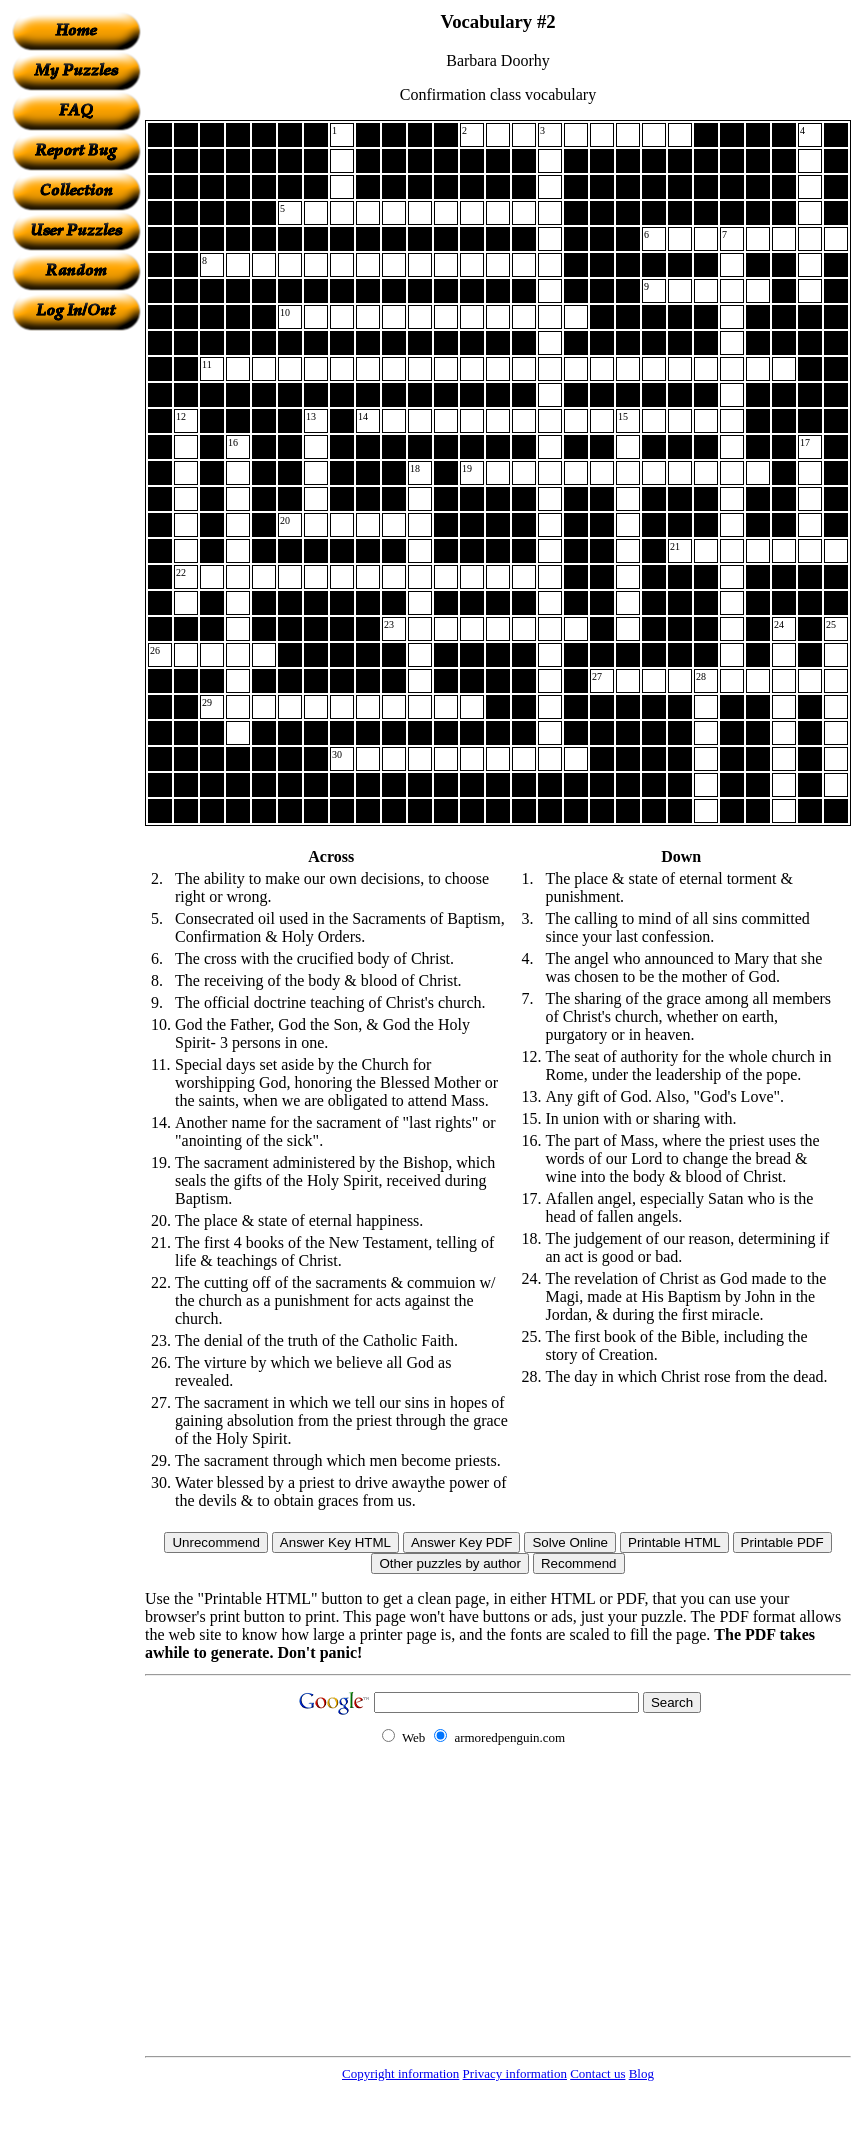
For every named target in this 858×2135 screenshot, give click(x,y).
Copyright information (400, 2073)
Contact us (597, 2073)
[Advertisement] (76, 631)
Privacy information (515, 2073)
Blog (641, 2073)
